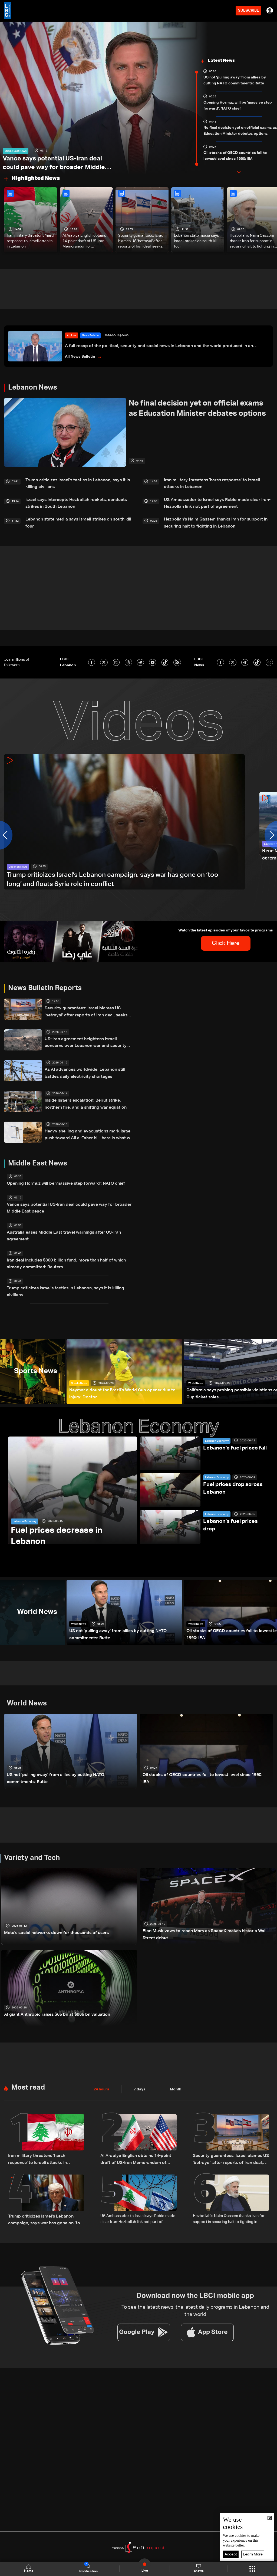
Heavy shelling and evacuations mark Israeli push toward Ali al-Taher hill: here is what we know (88, 1128)
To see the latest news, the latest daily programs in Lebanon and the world (195, 2285)
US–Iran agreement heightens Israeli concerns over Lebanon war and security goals (85, 1036)
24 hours (101, 2067)
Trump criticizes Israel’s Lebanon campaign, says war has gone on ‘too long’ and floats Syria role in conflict (110, 875)
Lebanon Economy (24, 1495)
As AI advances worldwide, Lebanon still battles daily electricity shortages (86, 1067)
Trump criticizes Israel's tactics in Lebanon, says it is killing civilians (76, 482)
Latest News (221, 60)
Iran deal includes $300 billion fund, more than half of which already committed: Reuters (65, 1246)
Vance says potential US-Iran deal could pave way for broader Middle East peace (54, 159)
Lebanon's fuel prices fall (232, 1421)
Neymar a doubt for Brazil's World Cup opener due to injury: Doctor (121, 1368)
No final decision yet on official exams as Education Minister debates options (240, 131)
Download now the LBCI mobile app (195, 2270)
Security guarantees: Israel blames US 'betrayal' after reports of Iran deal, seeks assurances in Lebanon (141, 241)
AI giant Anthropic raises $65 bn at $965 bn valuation (50, 1992)
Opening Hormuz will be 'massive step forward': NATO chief (237, 105)
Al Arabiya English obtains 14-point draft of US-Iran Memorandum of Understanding (84, 241)
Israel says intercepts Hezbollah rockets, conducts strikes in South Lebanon (78, 500)
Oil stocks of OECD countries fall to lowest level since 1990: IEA (235, 156)
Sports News (79, 1359)
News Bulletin (90, 335)
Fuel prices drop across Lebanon (231, 1462)
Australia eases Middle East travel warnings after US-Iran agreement (67, 1224)
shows (198, 2568)
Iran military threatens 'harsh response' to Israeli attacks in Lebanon (31, 241)
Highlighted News (36, 178)
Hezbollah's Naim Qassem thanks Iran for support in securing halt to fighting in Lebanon (217, 518)
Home (28, 2568)
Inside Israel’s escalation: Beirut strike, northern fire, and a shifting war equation (86, 1097)
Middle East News (16, 141)
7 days (140, 2067)
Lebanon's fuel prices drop (234, 1495)
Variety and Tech (32, 1835)
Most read (28, 2065)
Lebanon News (32, 387)
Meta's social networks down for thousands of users (50, 1910)
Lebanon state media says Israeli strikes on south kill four (196, 241)
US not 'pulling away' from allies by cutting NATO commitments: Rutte (234, 80)
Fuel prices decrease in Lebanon (61, 1512)
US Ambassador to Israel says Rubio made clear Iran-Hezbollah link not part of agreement (211, 500)
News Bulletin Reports (45, 982)
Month (175, 2067)
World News (195, 1359)
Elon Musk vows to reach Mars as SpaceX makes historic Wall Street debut (202, 1913)
